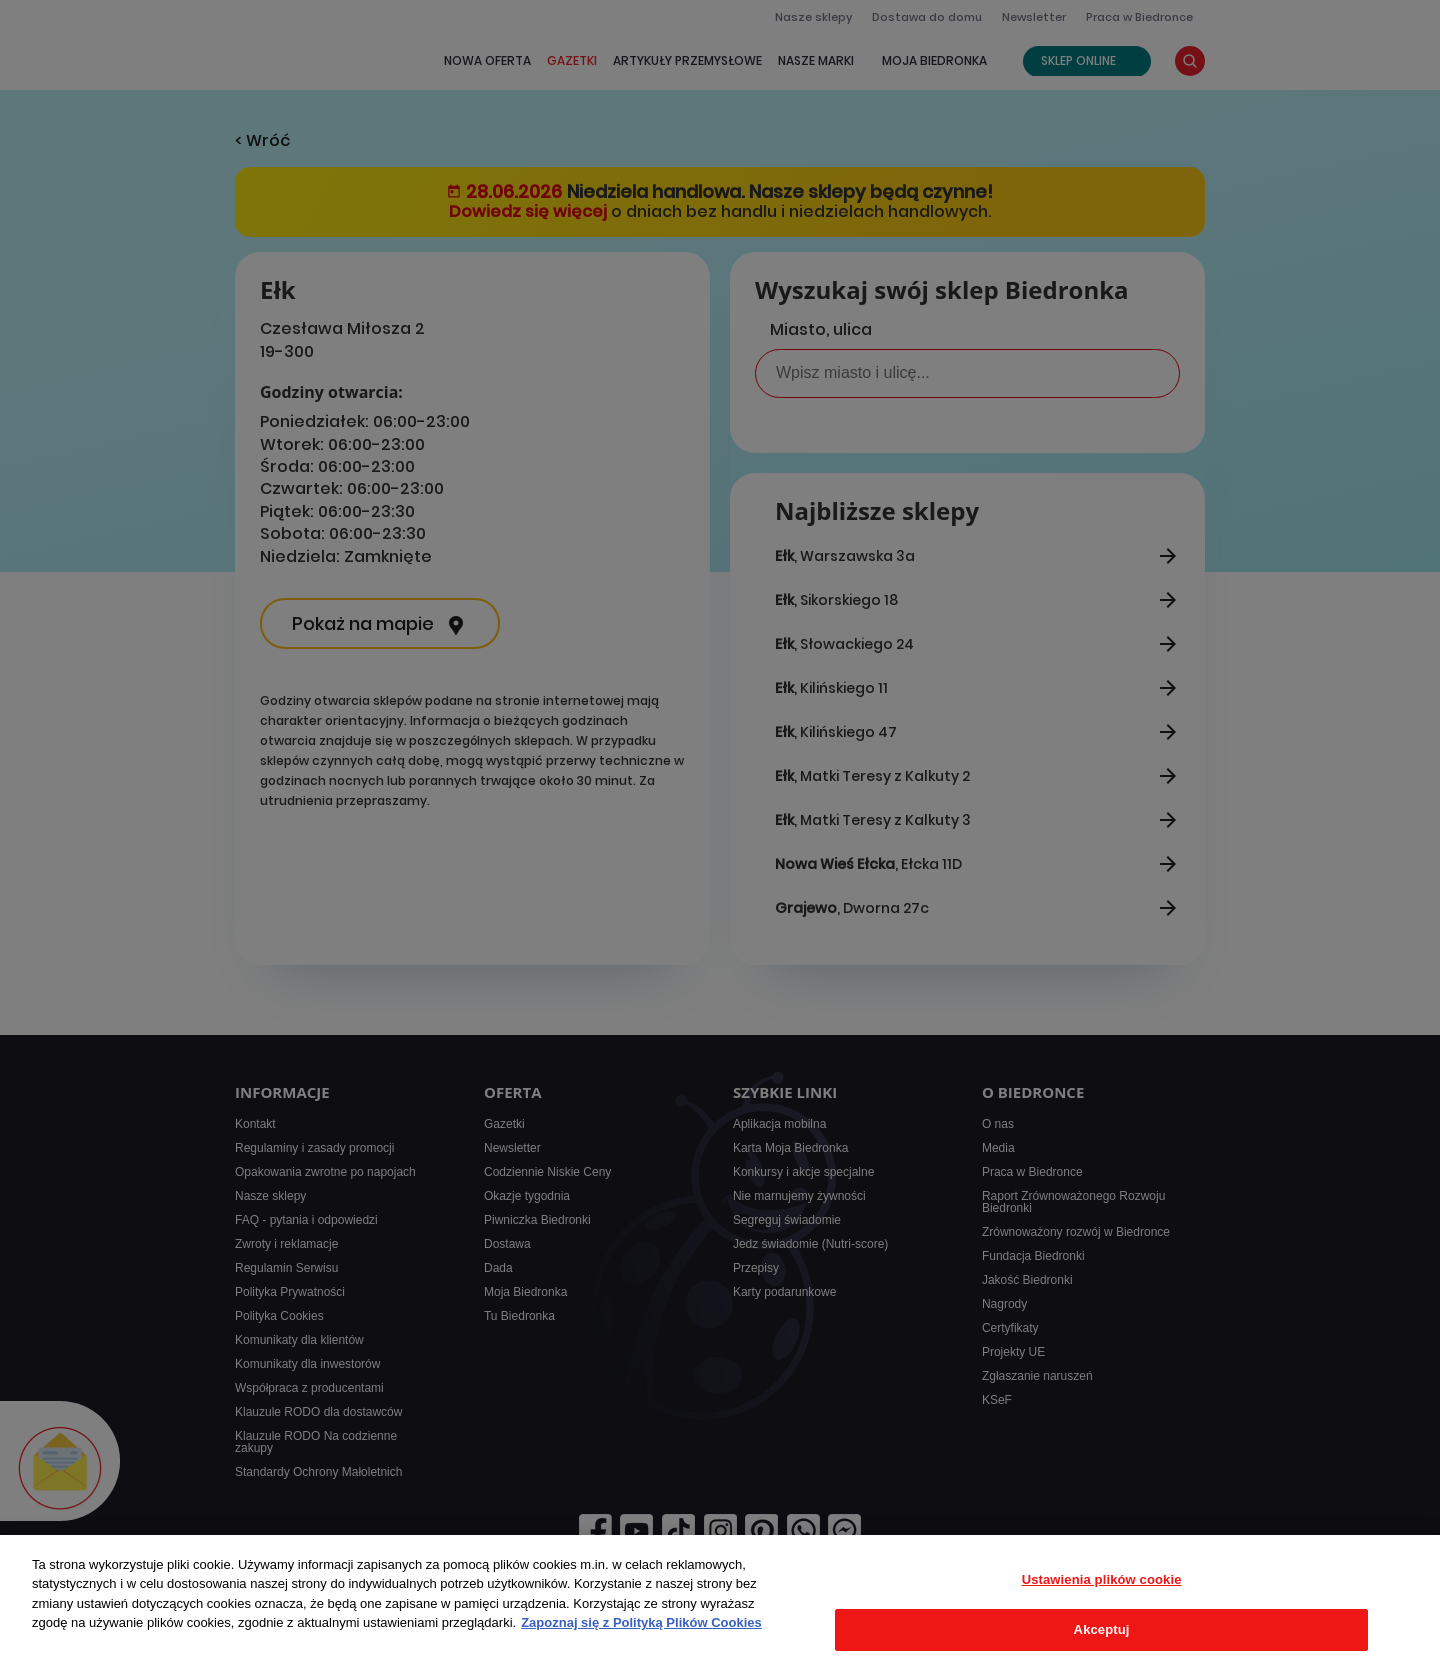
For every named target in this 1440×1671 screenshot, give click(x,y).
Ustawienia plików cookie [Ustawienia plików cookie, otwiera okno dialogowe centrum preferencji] (1102, 1579)
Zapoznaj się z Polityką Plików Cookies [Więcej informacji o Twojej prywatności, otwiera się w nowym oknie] (641, 1622)
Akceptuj (1102, 1629)
